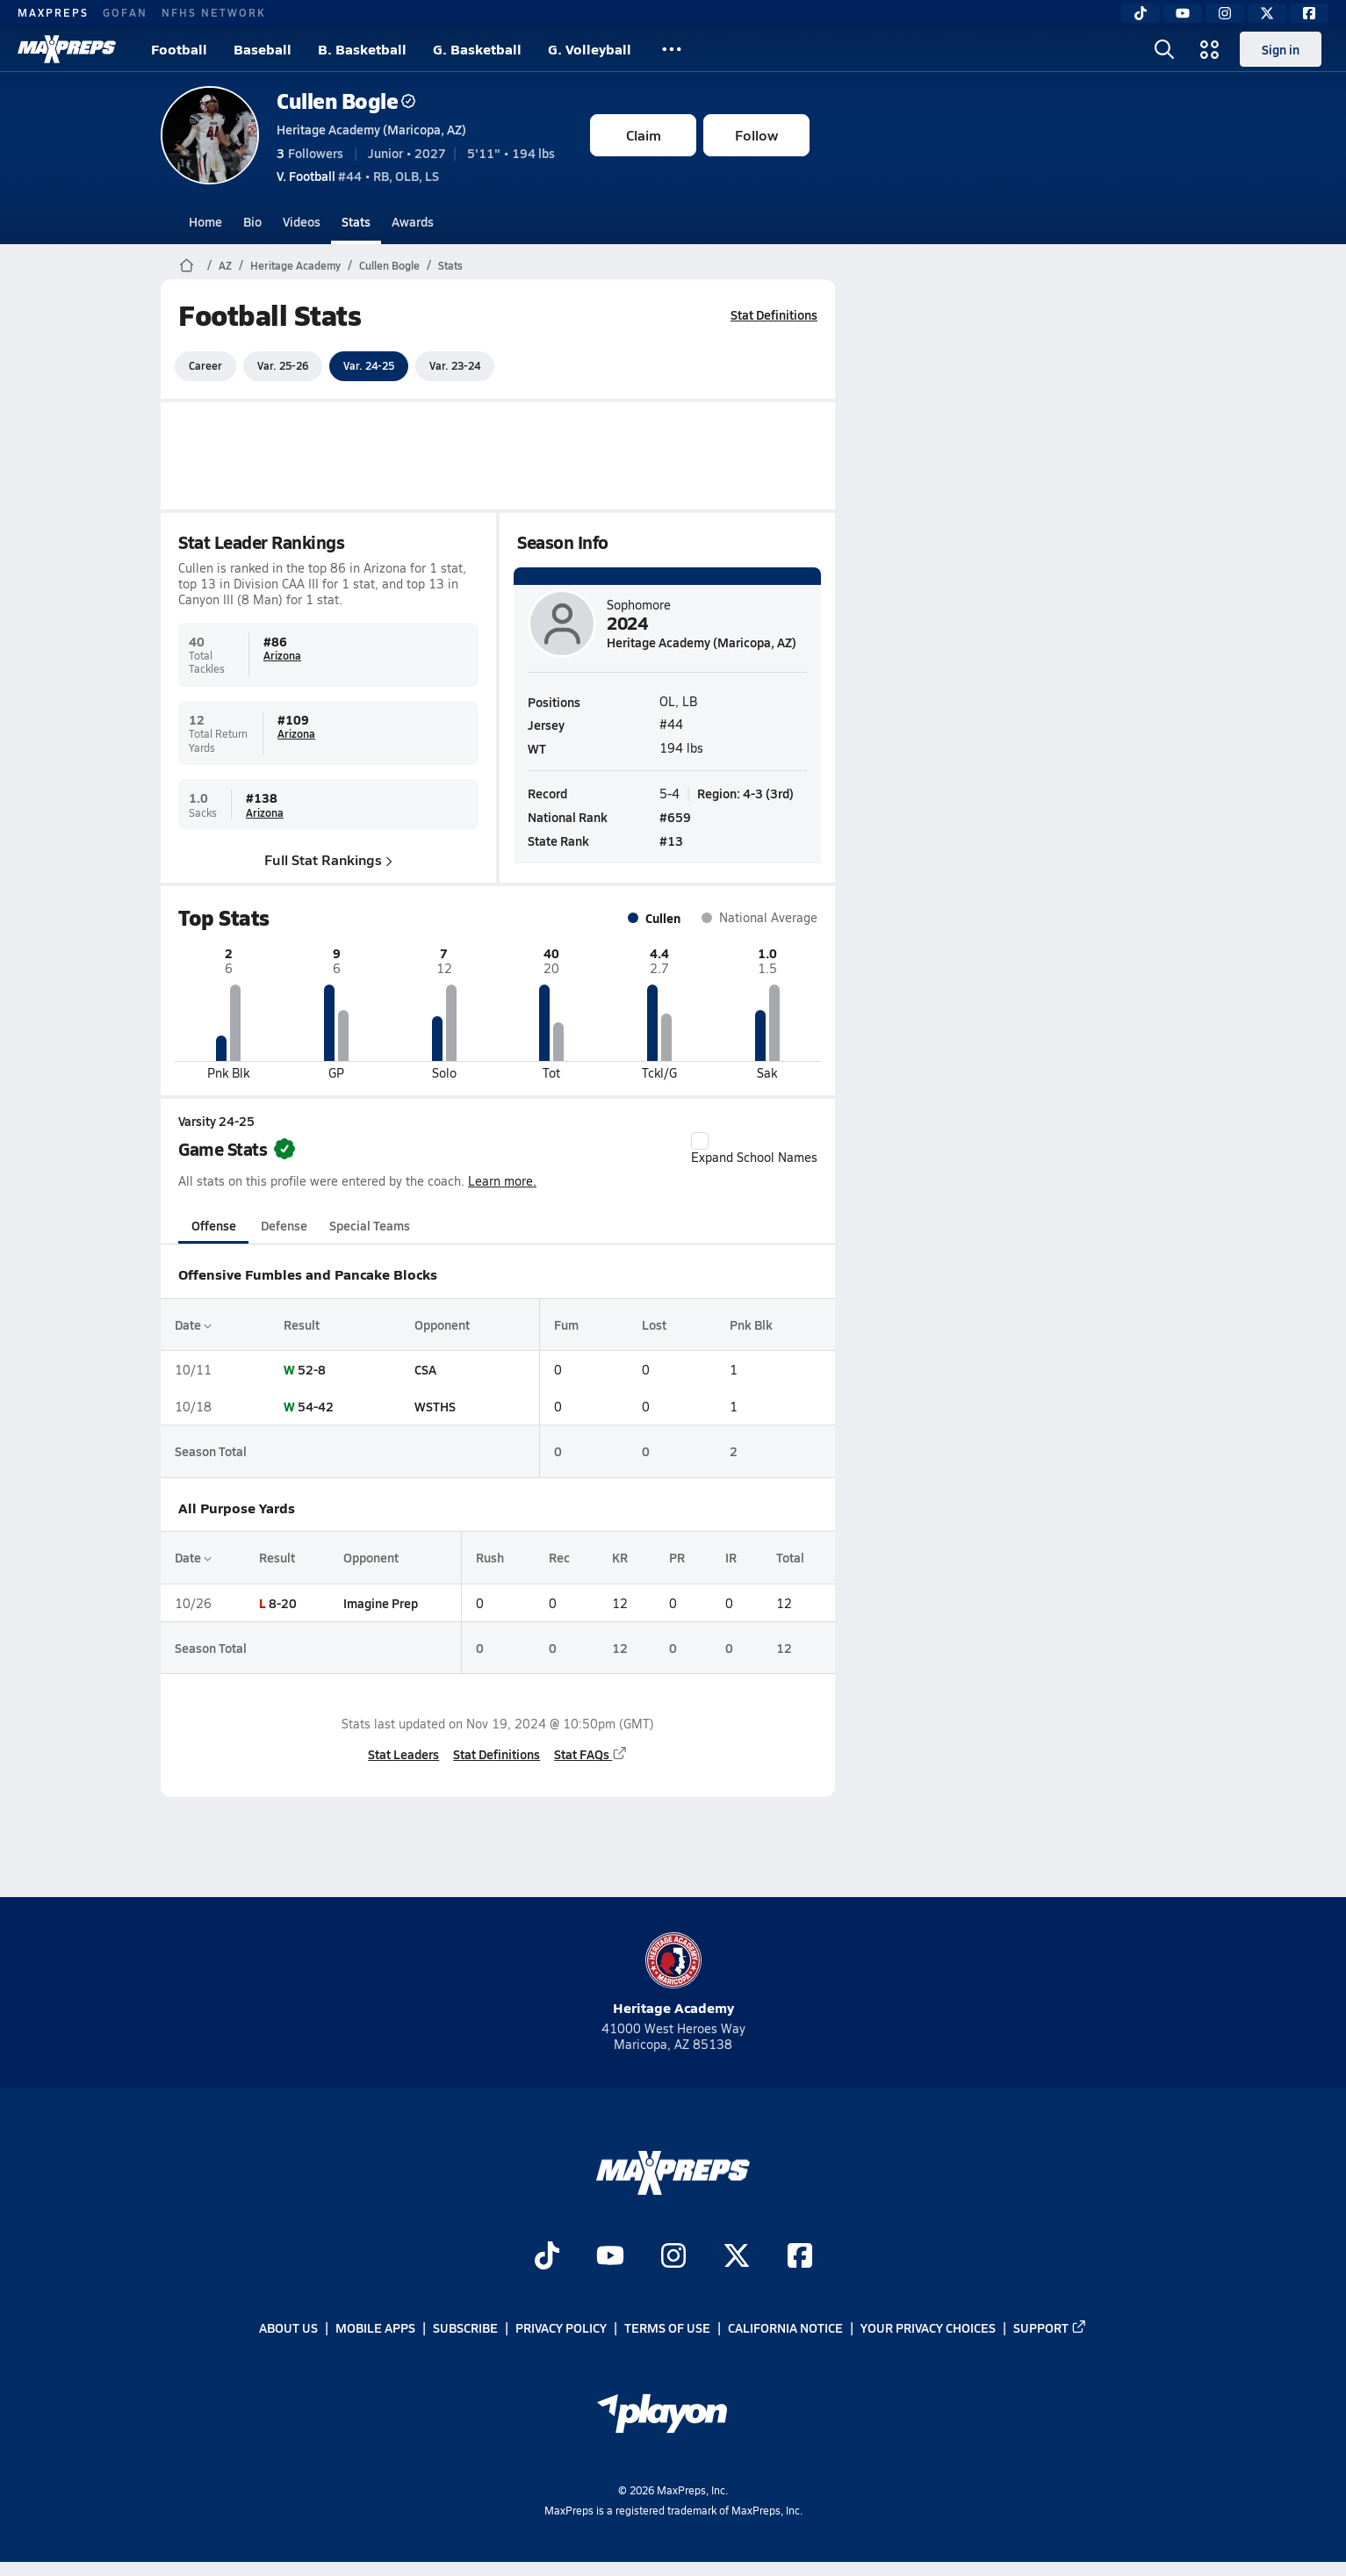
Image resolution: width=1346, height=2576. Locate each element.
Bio (252, 221)
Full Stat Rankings (328, 859)
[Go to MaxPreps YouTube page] (610, 2258)
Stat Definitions (774, 314)
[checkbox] (700, 1141)
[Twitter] (1267, 13)
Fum (566, 1324)
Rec (559, 1557)
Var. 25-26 (282, 365)
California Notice (785, 2328)
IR (731, 1557)
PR (677, 1557)
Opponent (442, 1324)
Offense (213, 1225)
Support (1050, 2328)
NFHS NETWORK (214, 12)
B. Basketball (362, 49)
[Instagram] (1225, 13)
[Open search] (1164, 49)
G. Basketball (477, 49)
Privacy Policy (561, 2328)
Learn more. (502, 1181)
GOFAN (125, 12)
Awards (413, 221)
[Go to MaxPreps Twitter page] (737, 2258)
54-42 (316, 1406)
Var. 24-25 (368, 365)
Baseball (263, 49)
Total (790, 1557)
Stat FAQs (591, 1754)
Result (302, 1324)
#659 (675, 817)
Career (205, 365)
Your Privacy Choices (928, 2328)
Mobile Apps (375, 2328)
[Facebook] (1309, 13)
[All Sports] (672, 49)
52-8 (312, 1369)
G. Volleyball (589, 49)
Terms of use (667, 2328)
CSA (425, 1369)
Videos (301, 221)
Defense (284, 1225)
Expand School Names (754, 1148)
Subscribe (465, 2328)
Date (193, 1324)
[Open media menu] (1210, 49)
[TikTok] (1140, 13)
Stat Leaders (403, 1754)
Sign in (1280, 49)
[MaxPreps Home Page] (186, 265)
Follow (756, 135)
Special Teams (369, 1225)
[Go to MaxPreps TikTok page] (547, 2258)
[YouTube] (1182, 13)
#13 (671, 840)
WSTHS (435, 1406)
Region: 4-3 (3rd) (745, 792)
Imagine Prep (380, 1603)
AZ (225, 265)
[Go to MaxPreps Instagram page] (673, 2258)
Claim (643, 135)
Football (179, 49)
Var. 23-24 (454, 365)
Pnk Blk (751, 1324)
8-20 (283, 1603)
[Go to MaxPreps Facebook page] (800, 2258)
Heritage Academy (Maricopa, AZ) (371, 129)
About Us (288, 2328)
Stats (356, 221)
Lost (654, 1324)
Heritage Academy (295, 265)
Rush (490, 1557)
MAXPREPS (53, 12)
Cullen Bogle (346, 100)
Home (205, 221)
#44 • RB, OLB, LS (358, 175)
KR (620, 1557)
